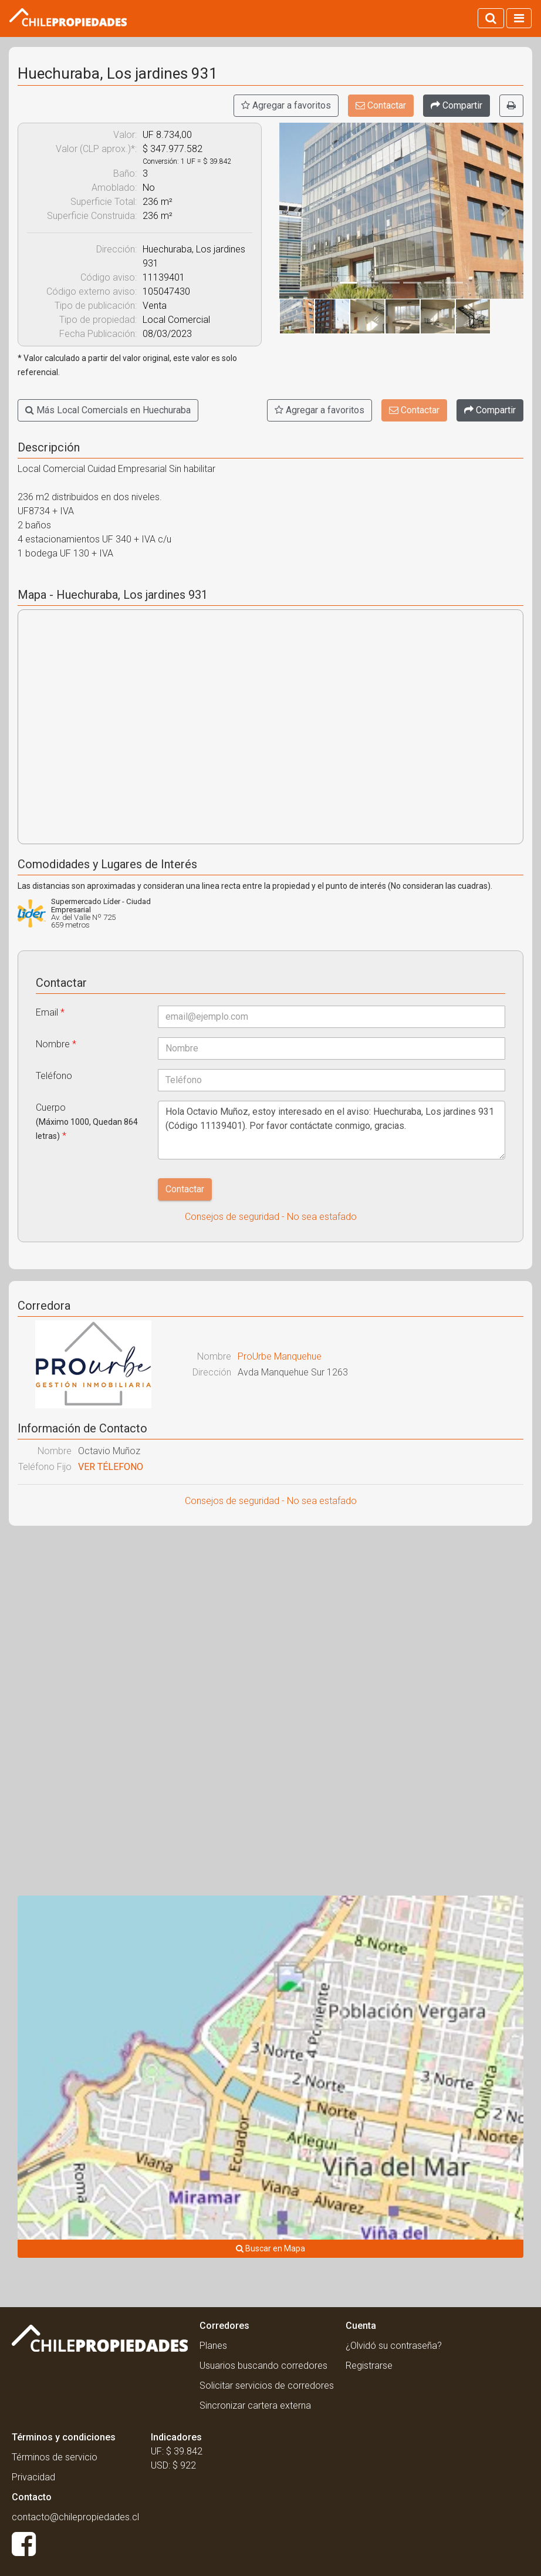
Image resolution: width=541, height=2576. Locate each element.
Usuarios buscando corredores (263, 2365)
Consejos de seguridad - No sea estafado (271, 1216)
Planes (213, 2345)
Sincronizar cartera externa (255, 2405)
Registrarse (369, 2365)
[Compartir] (456, 106)
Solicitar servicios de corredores (267, 2385)
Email (50, 1012)
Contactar (381, 105)
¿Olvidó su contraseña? (394, 2345)
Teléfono (54, 1075)
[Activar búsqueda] (491, 18)
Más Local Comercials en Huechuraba (108, 410)
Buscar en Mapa (270, 2248)
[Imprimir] (511, 106)
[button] (297, 210)
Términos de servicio (54, 2457)
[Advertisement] (270, 1619)
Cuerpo (87, 1121)
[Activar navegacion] (519, 18)
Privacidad (33, 2477)
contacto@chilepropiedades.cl (75, 2517)
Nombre (56, 1044)
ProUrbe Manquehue (280, 1356)
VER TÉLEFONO (110, 1466)
